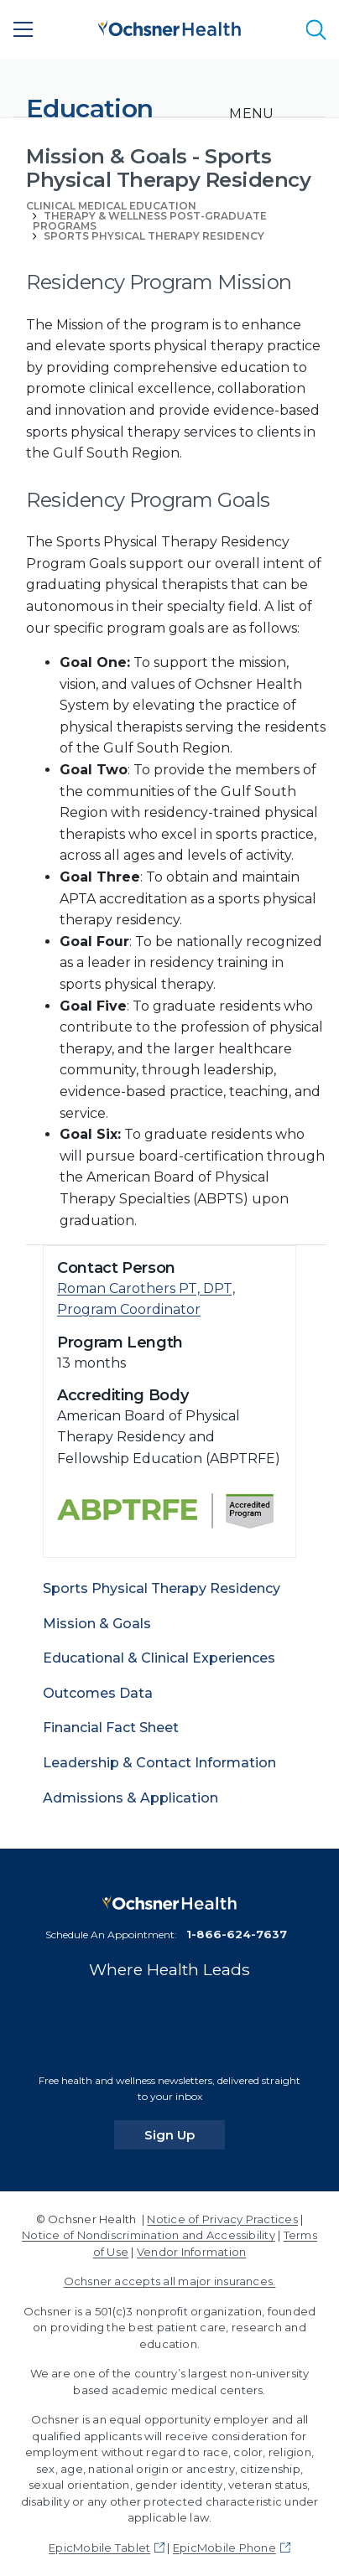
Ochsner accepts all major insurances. (170, 2281)
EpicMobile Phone (224, 2547)
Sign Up (184, 2134)
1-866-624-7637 (236, 1934)
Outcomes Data (98, 1693)
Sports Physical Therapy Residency (154, 236)
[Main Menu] (23, 29)
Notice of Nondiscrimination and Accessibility (148, 2235)
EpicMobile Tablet (99, 2547)
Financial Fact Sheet (111, 1727)
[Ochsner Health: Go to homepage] (169, 26)
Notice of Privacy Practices (222, 2219)
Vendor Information (191, 2251)
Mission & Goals (97, 1624)
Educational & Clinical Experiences (159, 1658)
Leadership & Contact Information (159, 1763)
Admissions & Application (130, 1798)
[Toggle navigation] (251, 114)
